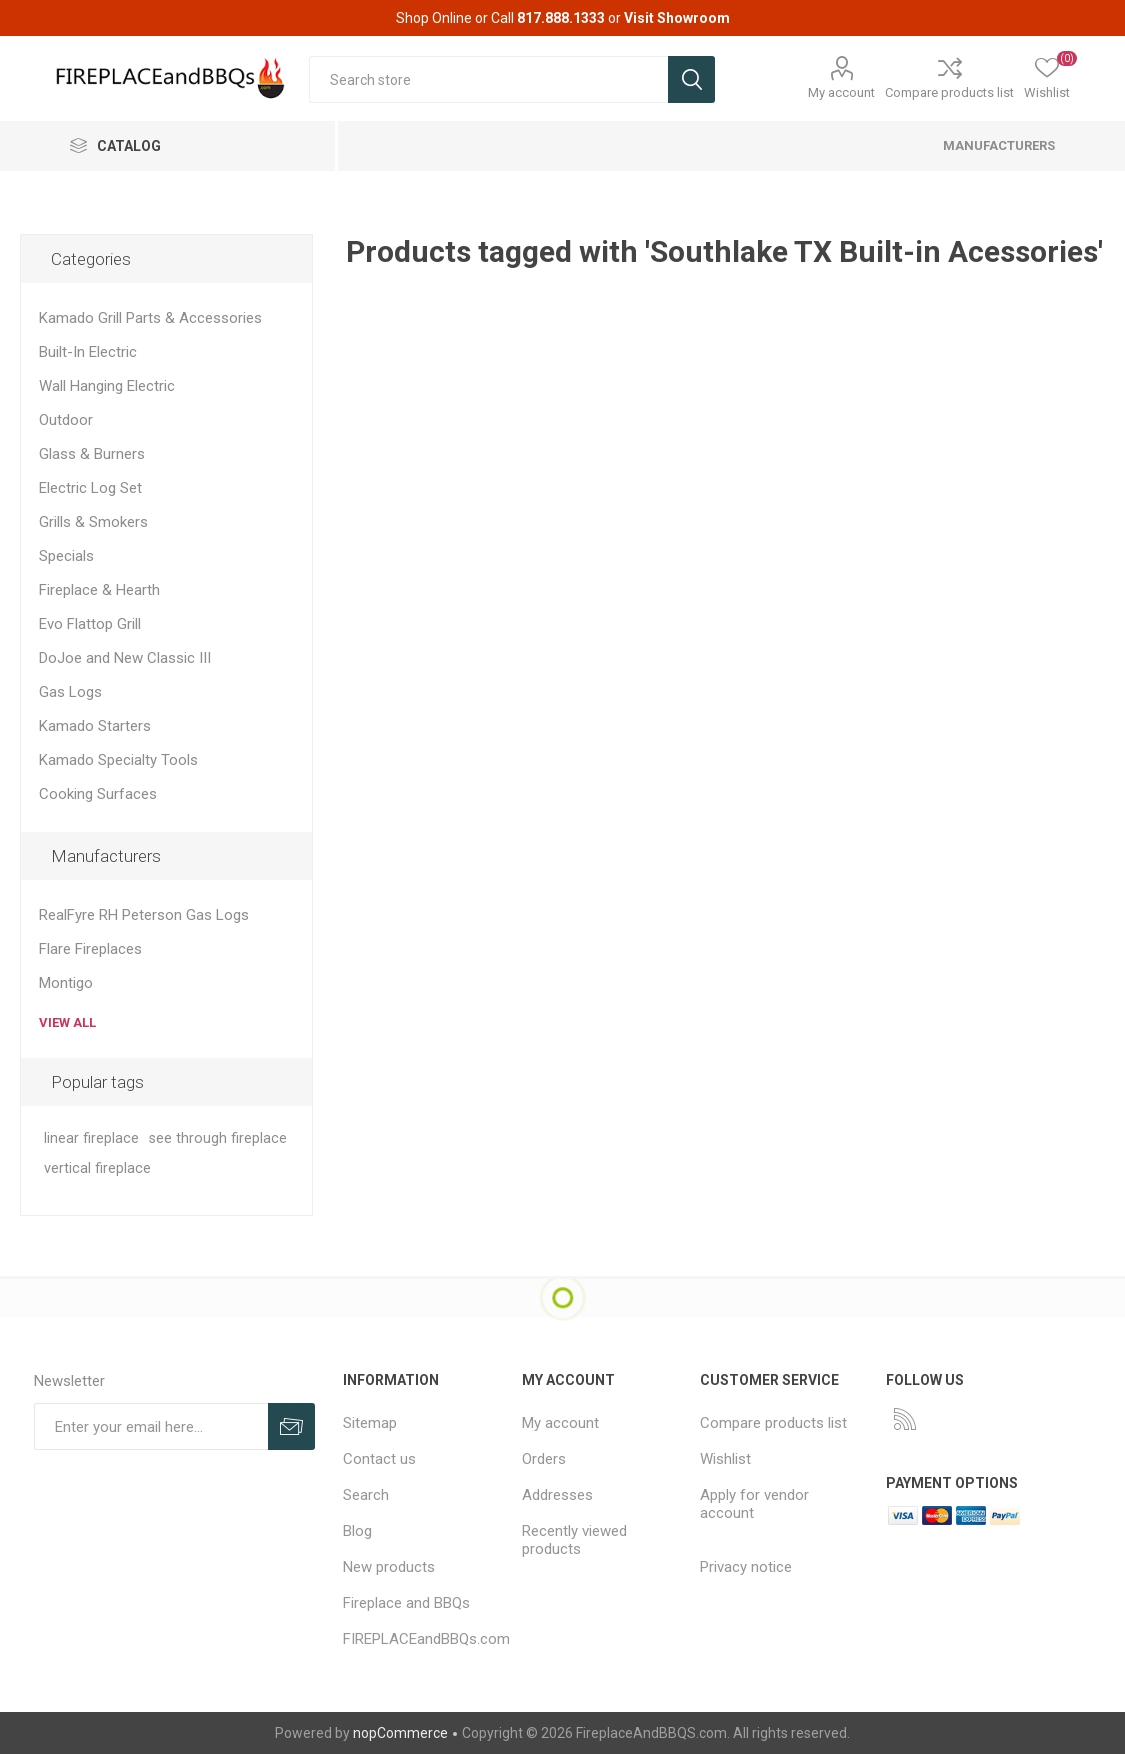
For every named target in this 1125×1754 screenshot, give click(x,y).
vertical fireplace (97, 1168)
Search (366, 1495)
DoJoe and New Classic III (125, 658)
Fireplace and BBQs (406, 1603)
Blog (357, 1531)
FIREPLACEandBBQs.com (426, 1639)
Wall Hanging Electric (107, 386)
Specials (66, 556)
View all (67, 1022)
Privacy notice (746, 1567)
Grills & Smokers (93, 522)
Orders (544, 1459)
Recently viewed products (574, 1540)
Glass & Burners (92, 454)
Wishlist (725, 1459)
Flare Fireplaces (90, 949)
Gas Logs (70, 692)
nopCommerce (400, 1733)
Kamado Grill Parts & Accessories (150, 318)
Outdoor (66, 420)
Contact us (379, 1459)
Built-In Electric (88, 352)
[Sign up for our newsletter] (151, 1426)
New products (389, 1567)
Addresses (557, 1495)
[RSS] (905, 1419)
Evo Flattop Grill (90, 624)
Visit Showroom (677, 18)
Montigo (66, 983)
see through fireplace (218, 1138)
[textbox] (488, 79)
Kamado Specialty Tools (118, 760)
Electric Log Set (90, 488)
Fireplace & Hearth (99, 590)
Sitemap (370, 1423)
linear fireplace (91, 1138)
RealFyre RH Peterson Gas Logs (144, 915)
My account (841, 92)
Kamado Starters (95, 726)
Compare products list (949, 92)
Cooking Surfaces (98, 794)
